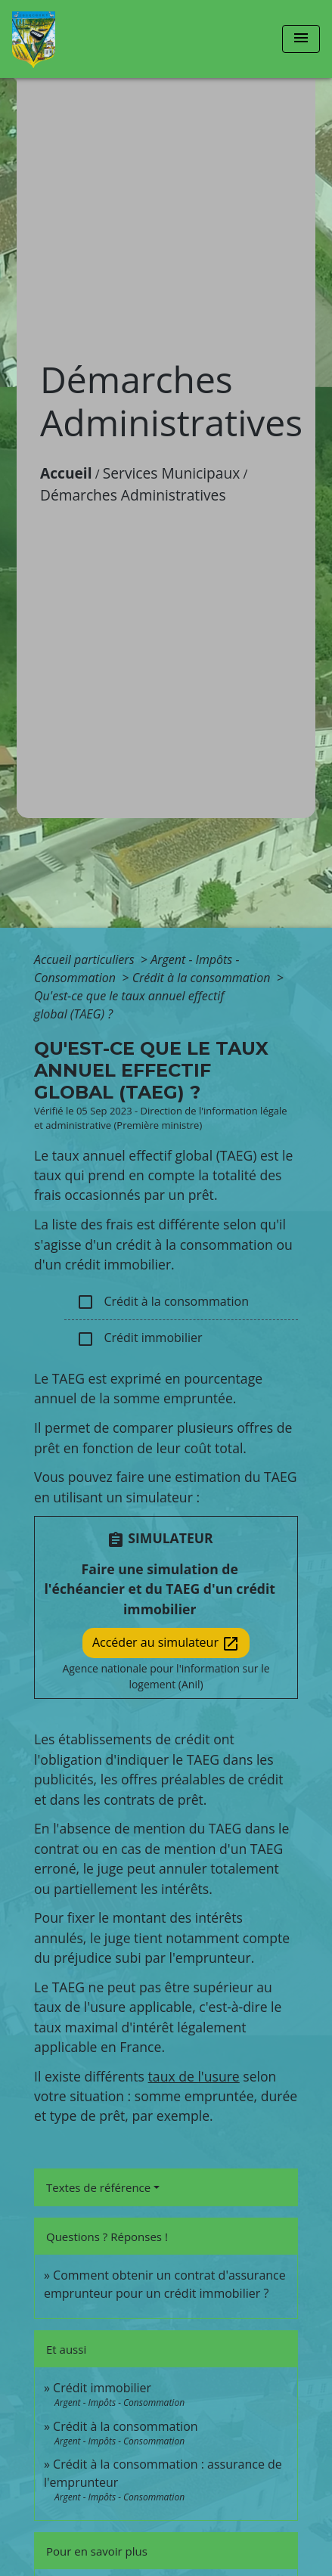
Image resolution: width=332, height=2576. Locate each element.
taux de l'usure (194, 2076)
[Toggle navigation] (301, 39)
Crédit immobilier (139, 1338)
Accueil (66, 473)
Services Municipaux (171, 473)
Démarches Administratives (133, 495)
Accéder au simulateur (166, 1643)
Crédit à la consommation (203, 977)
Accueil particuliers (86, 959)
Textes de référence (98, 2187)
